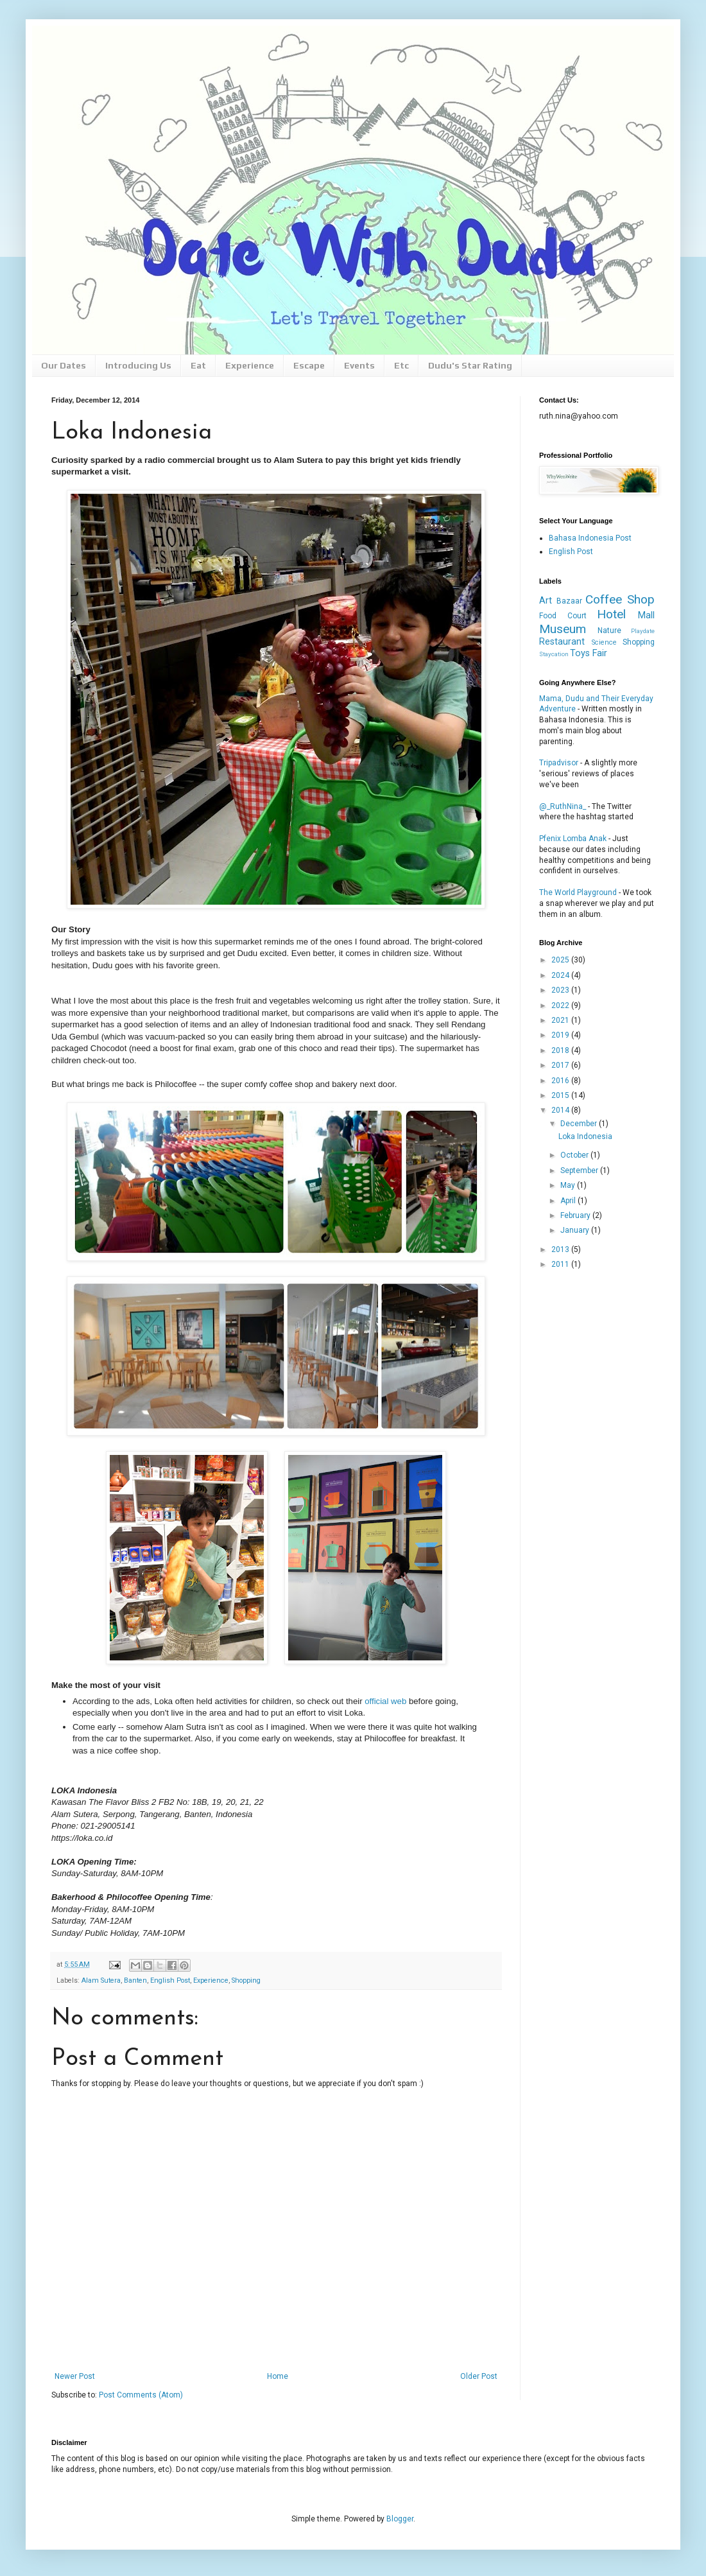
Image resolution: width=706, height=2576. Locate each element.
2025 (561, 959)
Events (359, 365)
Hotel (611, 614)
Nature (609, 630)
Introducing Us (138, 365)
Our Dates (63, 365)
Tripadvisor (558, 762)
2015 (561, 1095)
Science (604, 642)
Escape (309, 365)
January (575, 1230)
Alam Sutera (101, 1980)
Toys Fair (588, 653)
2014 (561, 1110)
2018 (561, 1050)
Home (277, 2376)
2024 (561, 975)
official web (385, 1701)
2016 (561, 1080)
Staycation (554, 653)
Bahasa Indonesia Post (590, 538)
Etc (401, 365)
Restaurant (562, 641)
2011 (561, 1264)
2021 (561, 1020)
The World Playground (578, 892)
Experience (249, 365)
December (579, 1123)
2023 (561, 990)
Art (545, 600)
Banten (135, 1980)
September (580, 1170)
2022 (561, 1005)
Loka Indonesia (585, 1136)
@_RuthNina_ (562, 806)
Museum (562, 629)
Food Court (563, 615)
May (568, 1185)
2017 (561, 1065)
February (576, 1215)
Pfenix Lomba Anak (573, 838)
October (575, 1155)
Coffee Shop (620, 599)
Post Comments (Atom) (141, 2394)
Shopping (246, 1980)
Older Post (478, 2376)
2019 (561, 1035)
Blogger (399, 2518)
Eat (198, 365)
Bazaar (569, 600)
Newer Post (75, 2376)
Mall (646, 615)
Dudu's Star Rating (470, 365)
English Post (170, 1980)
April (569, 1200)
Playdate (643, 630)
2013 (561, 1249)
